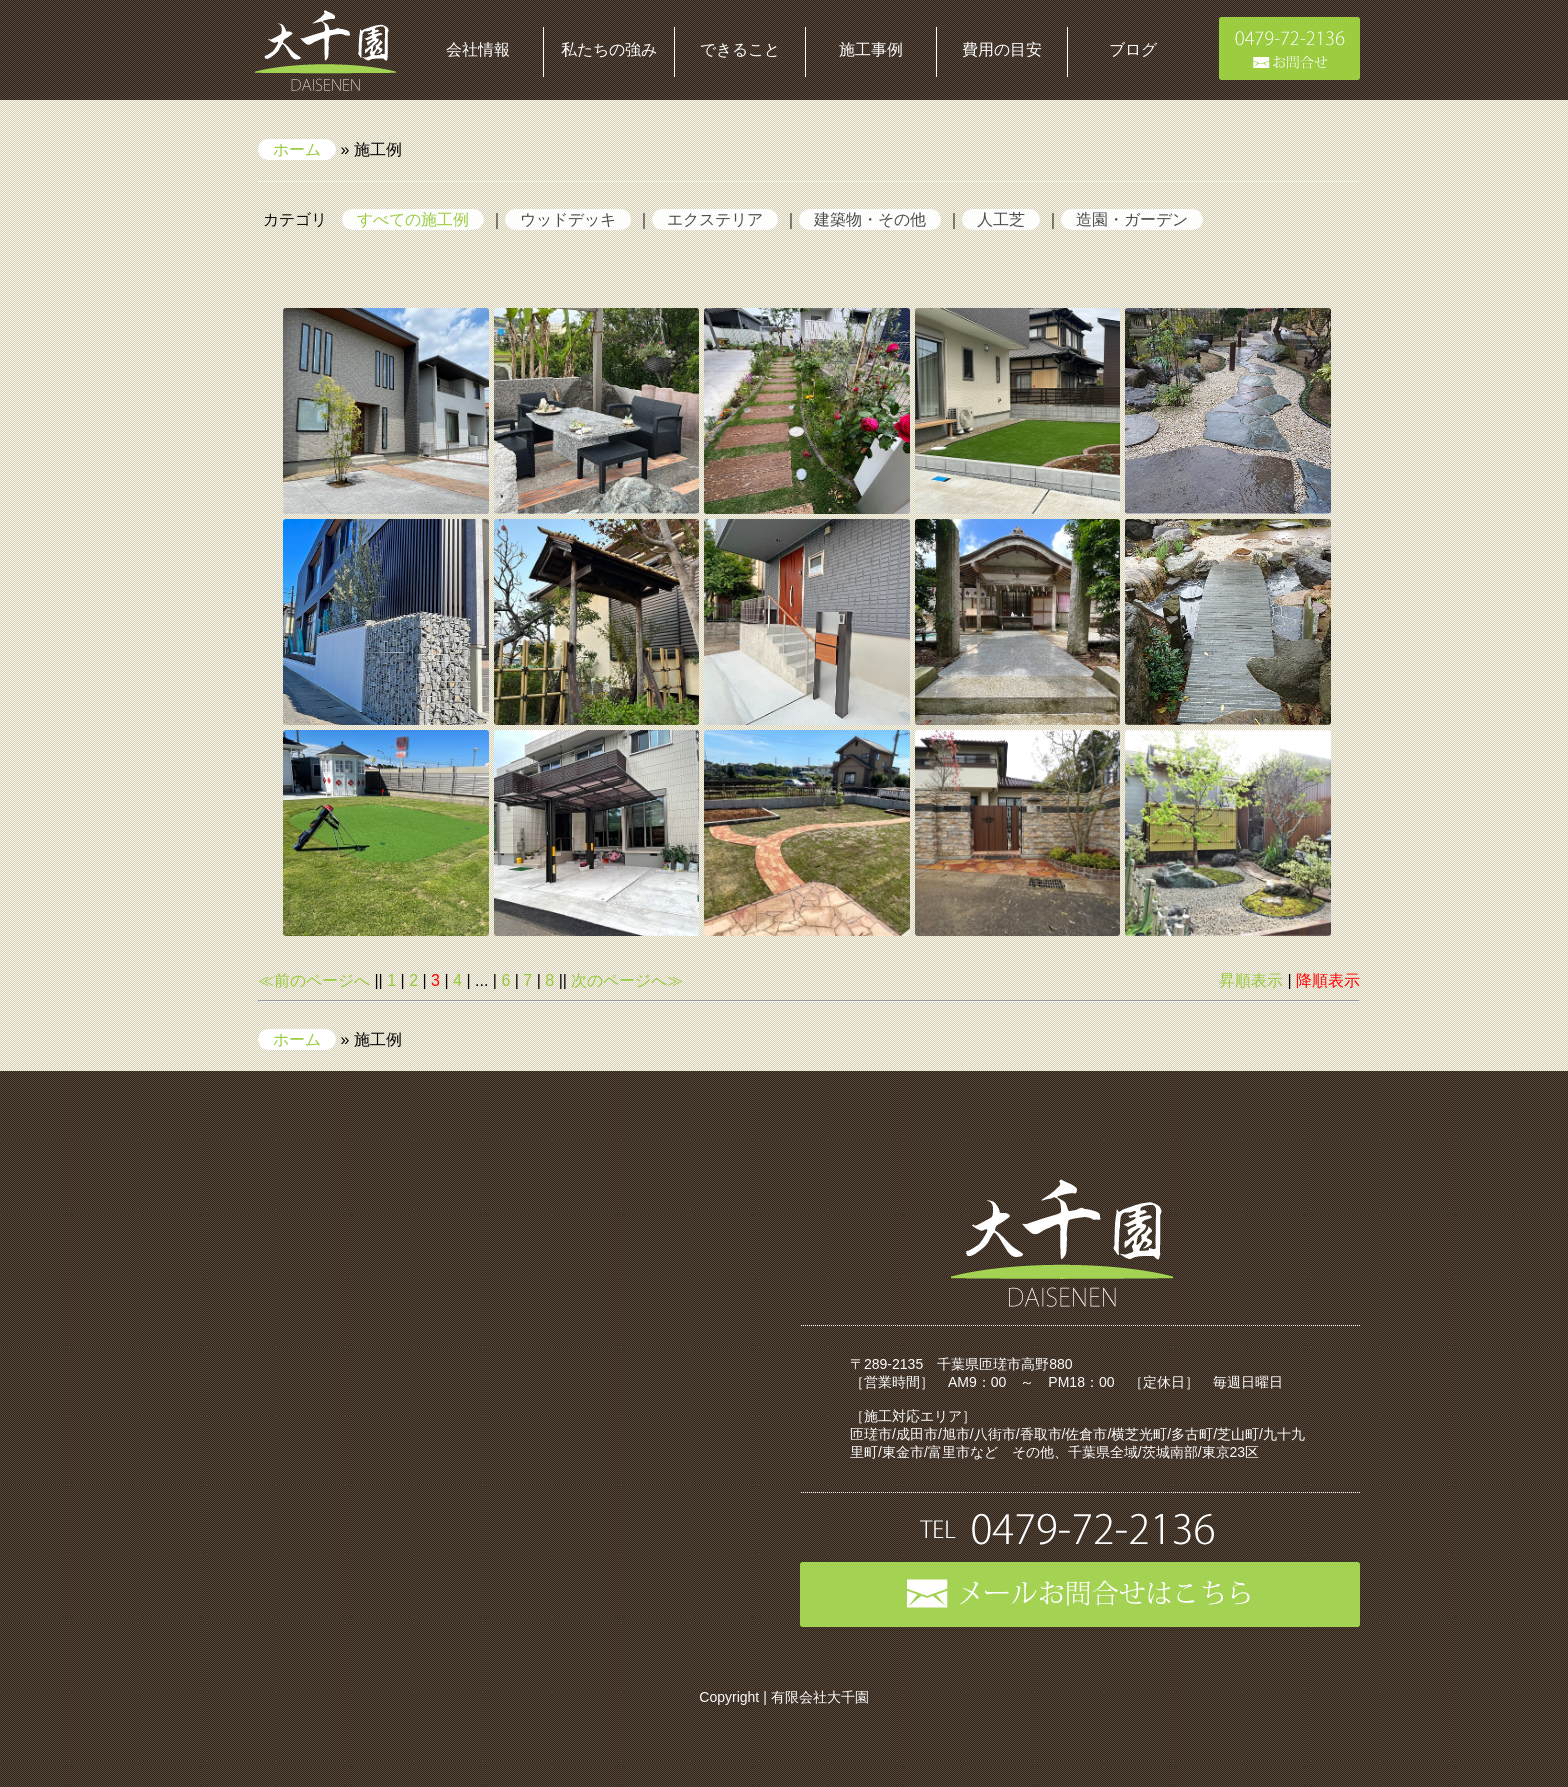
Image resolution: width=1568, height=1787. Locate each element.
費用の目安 (1002, 49)
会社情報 (478, 49)
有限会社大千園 (820, 1697)
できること (740, 49)
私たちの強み (609, 49)
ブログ (1133, 49)
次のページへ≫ (627, 980)
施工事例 (871, 49)
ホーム (297, 149)
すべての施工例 (413, 219)
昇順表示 (1251, 980)
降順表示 (1328, 980)
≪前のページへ (314, 980)
